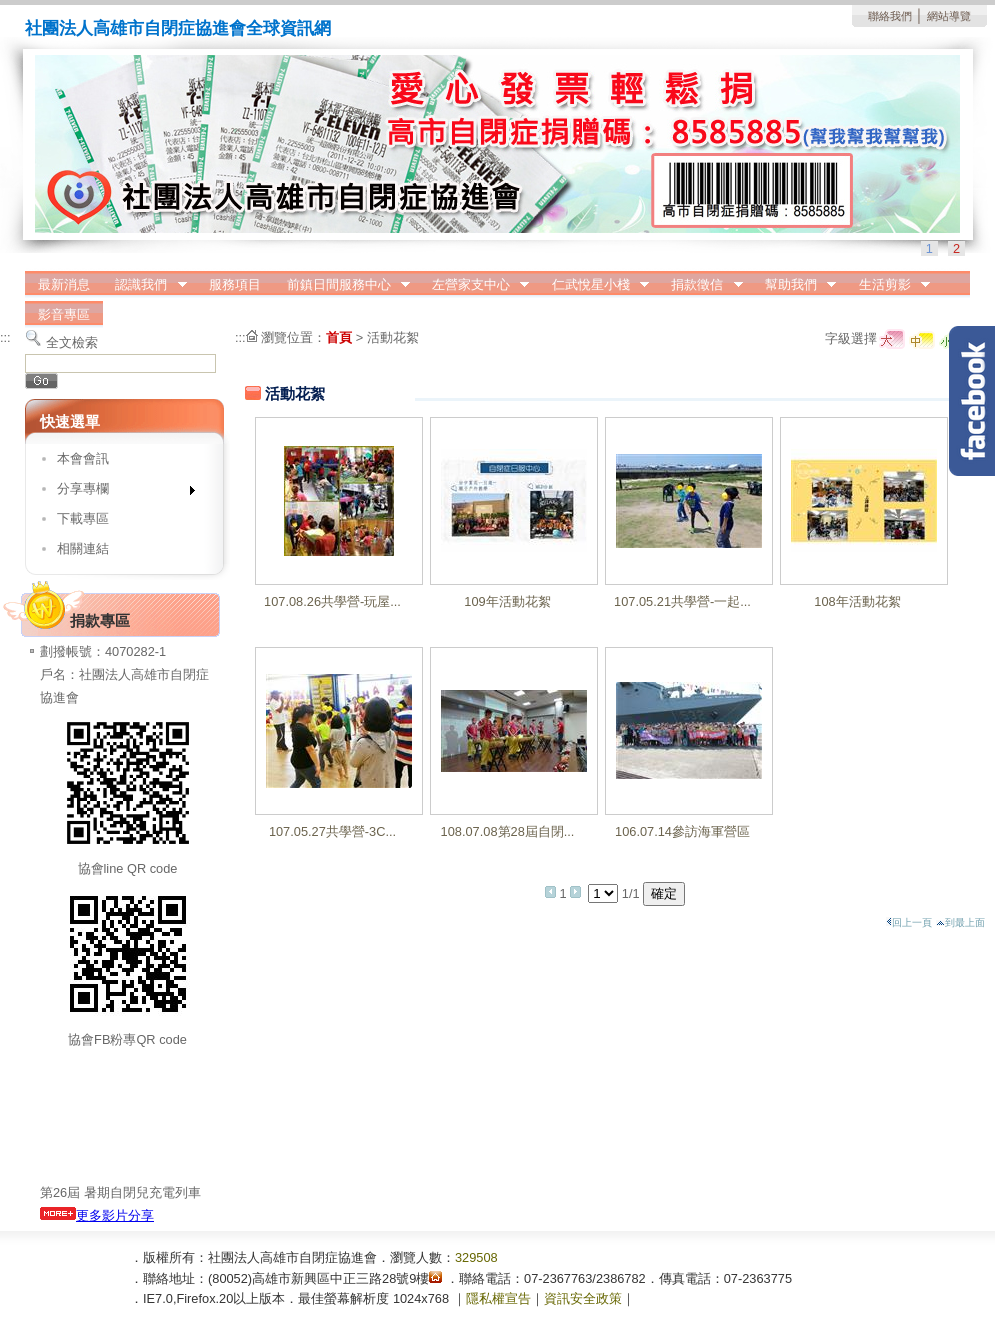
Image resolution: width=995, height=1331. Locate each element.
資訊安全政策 (583, 1298)
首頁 (339, 337)
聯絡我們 (890, 16)
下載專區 (83, 518)
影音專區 (64, 314)
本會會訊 (83, 458)
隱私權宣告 (498, 1298)
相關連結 (83, 548)
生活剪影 (888, 285)
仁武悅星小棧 (594, 285)
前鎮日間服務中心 (342, 285)
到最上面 (960, 922)
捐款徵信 (701, 285)
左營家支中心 (474, 285)
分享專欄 (119, 492)
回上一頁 (909, 922)
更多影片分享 (97, 1215)
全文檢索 (72, 342)
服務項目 (235, 284)
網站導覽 (949, 16)
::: (5, 337)
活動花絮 (393, 337)
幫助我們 (794, 285)
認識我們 (145, 285)
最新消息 (64, 284)
